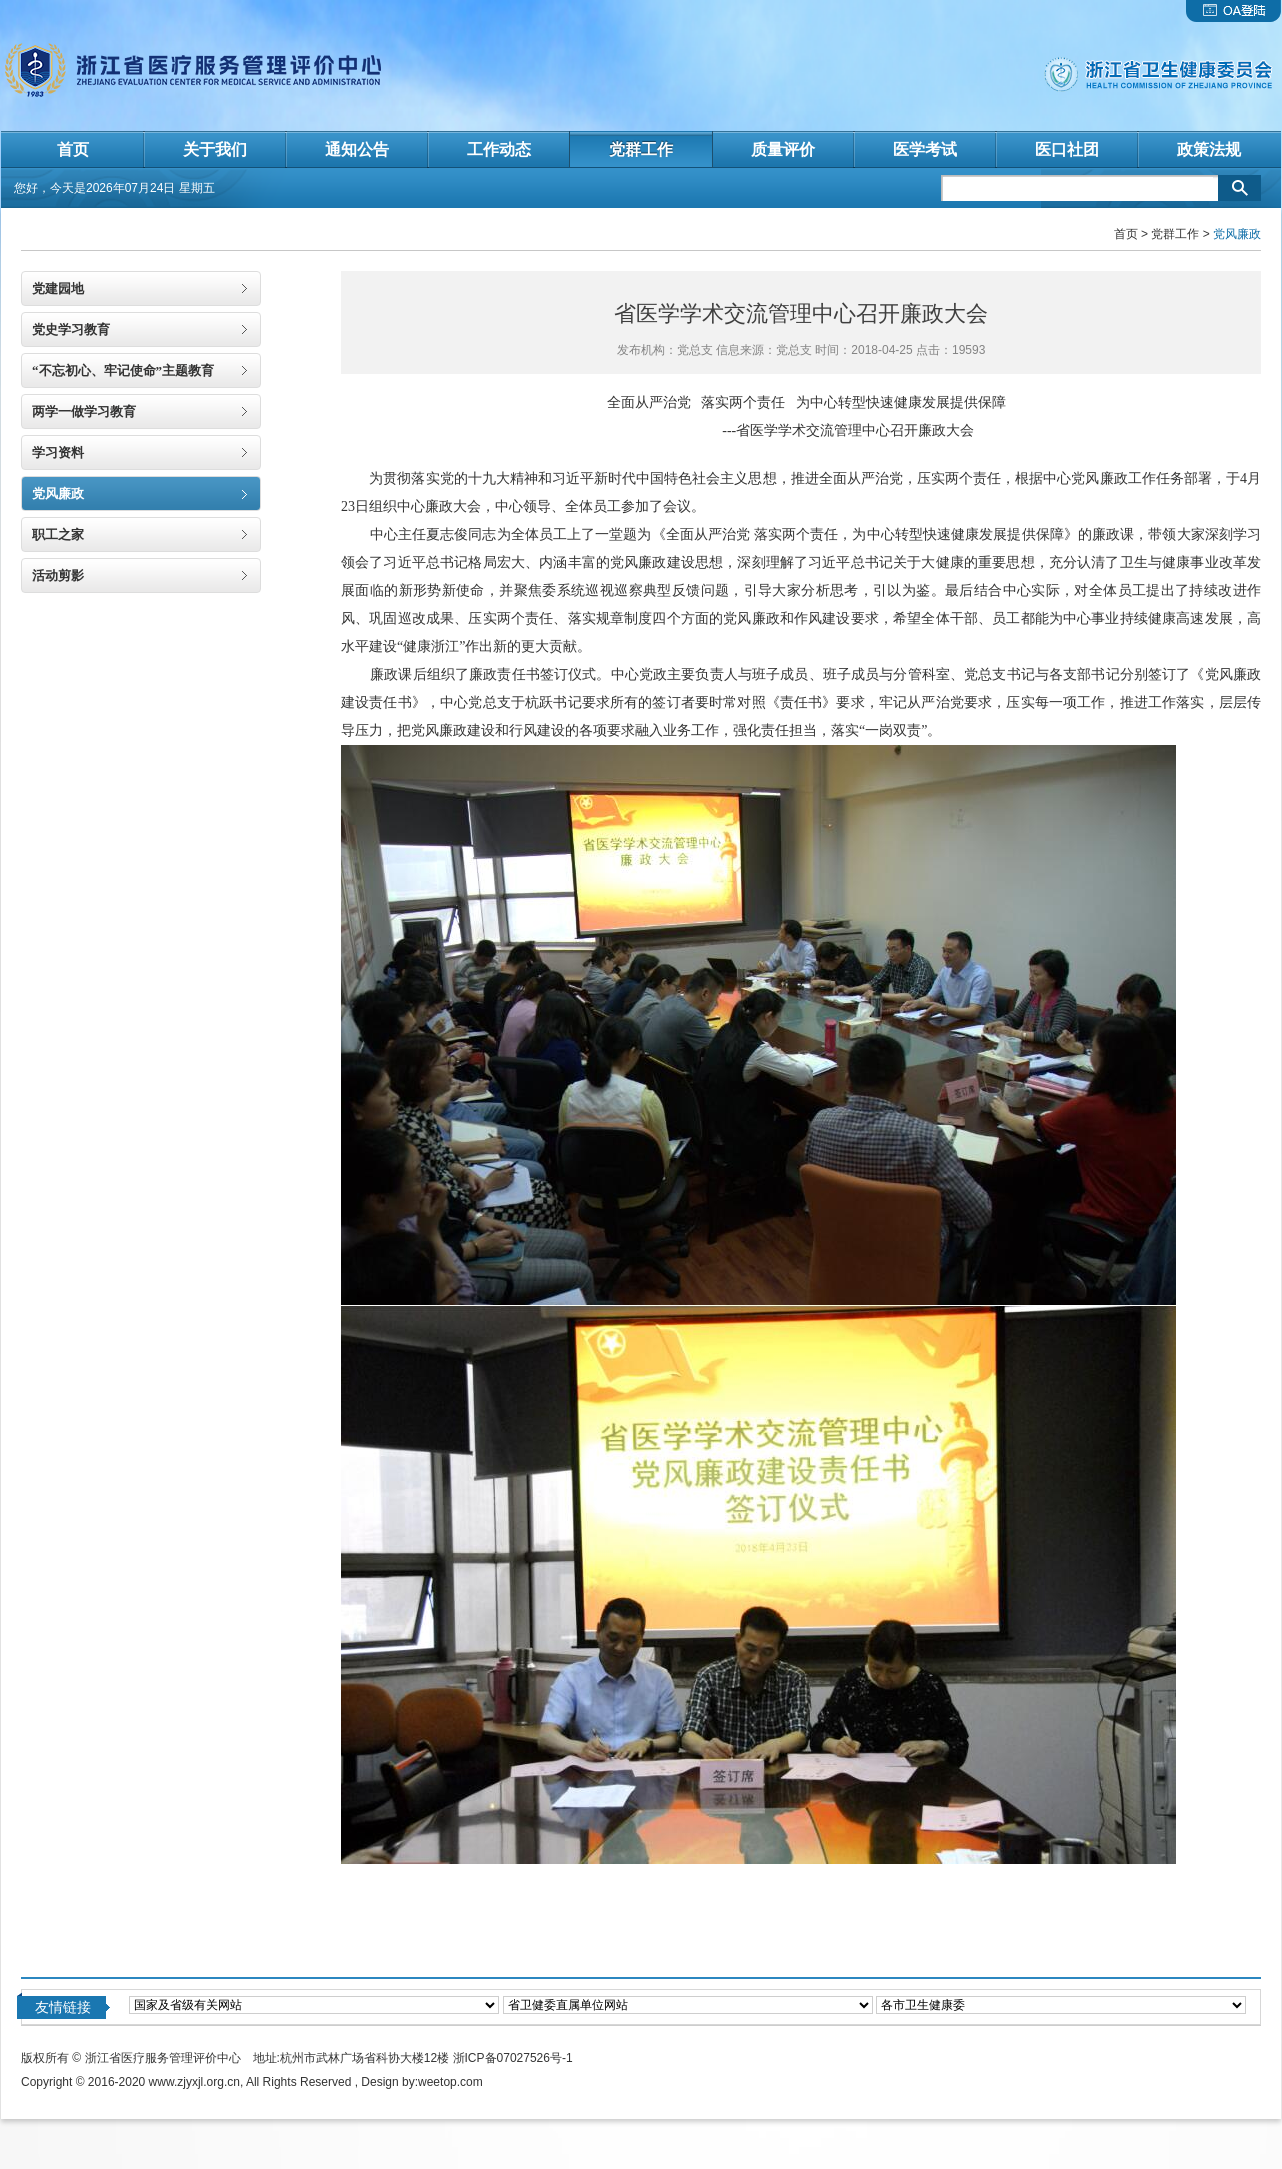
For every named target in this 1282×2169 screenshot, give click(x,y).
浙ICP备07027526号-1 (513, 2058)
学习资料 (58, 452)
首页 (1126, 234)
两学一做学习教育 (84, 411)
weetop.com (450, 2082)
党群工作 (1175, 234)
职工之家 (58, 534)
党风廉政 (58, 493)
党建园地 (58, 288)
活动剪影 (58, 575)
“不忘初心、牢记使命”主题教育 (123, 370)
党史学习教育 (71, 329)
